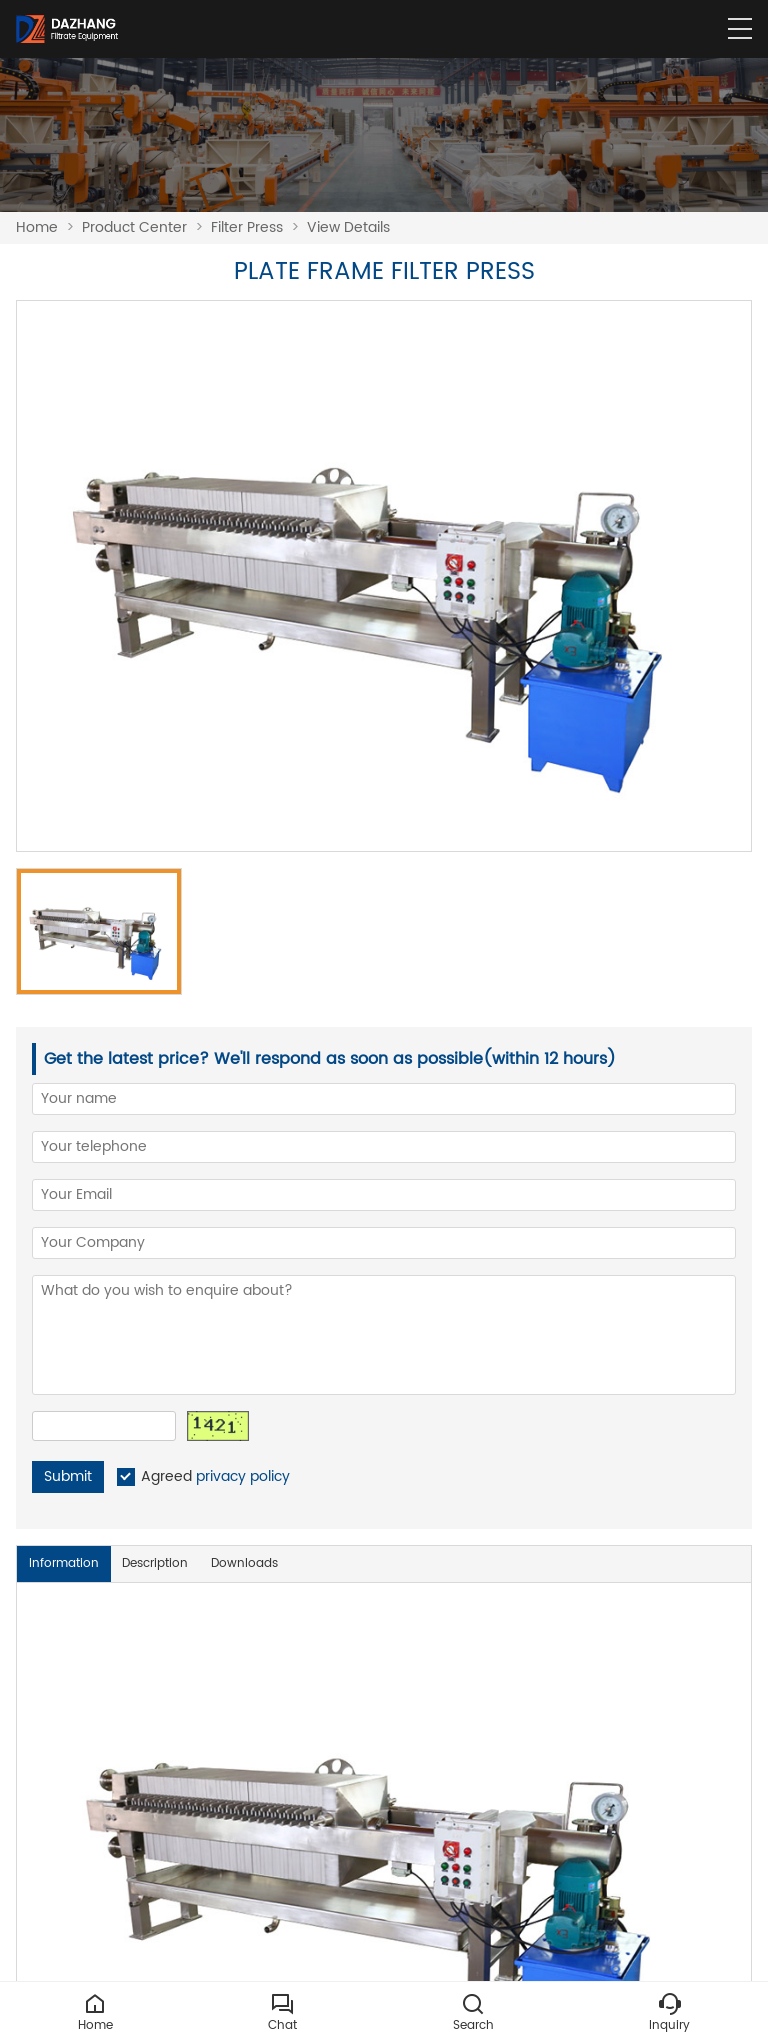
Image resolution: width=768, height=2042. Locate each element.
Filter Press (247, 227)
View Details (348, 227)
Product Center (134, 227)
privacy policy (243, 1476)
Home (37, 227)
